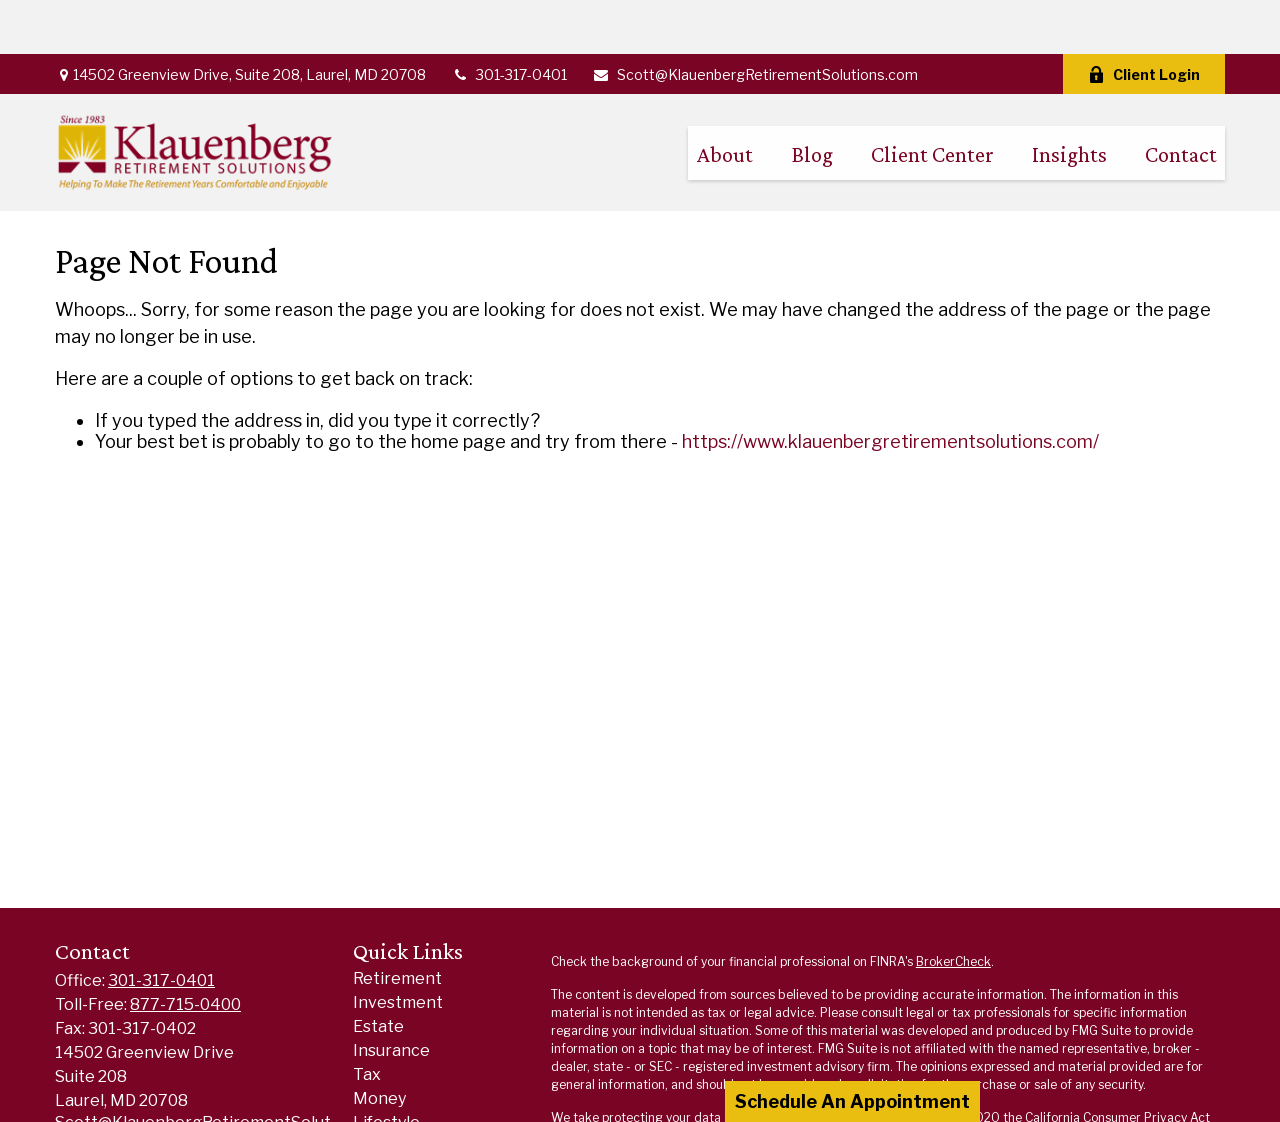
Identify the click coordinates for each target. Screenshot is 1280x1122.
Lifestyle (386, 1068)
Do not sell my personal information (1111, 1081)
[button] (724, 99)
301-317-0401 (509, 20)
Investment (398, 948)
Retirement (397, 924)
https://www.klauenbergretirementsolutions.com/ (890, 387)
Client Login (1144, 20)
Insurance (391, 996)
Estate (378, 972)
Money (379, 1044)
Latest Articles (410, 1092)
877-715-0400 (185, 950)
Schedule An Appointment (852, 1101)
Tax (367, 1020)
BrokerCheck (953, 907)
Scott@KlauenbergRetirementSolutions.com (755, 20)
